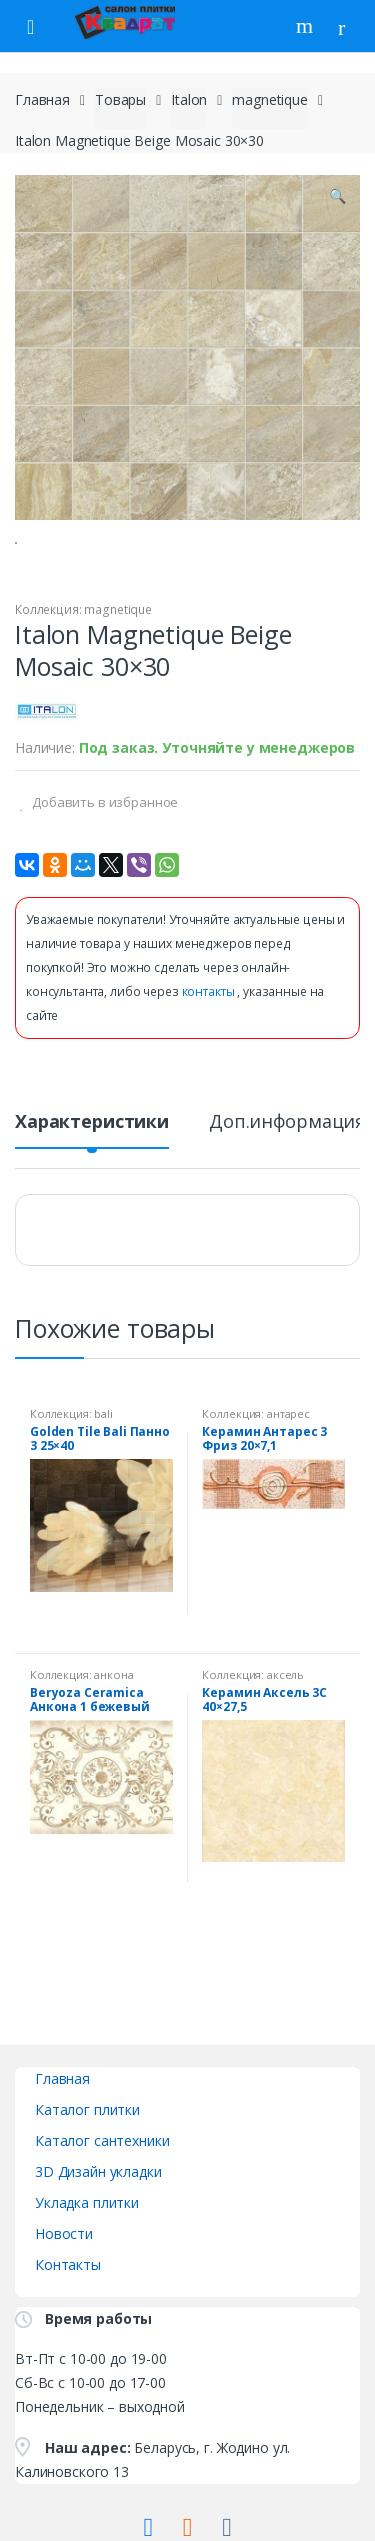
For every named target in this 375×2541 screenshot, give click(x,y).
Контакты (68, 2342)
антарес (288, 1491)
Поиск (307, 26)
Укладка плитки (87, 2280)
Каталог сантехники (102, 2218)
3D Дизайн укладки (98, 2249)
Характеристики (92, 1200)
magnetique (270, 99)
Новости (64, 2311)
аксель (285, 1752)
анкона (113, 1752)
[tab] (92, 1207)
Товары (120, 99)
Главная (42, 99)
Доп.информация (287, 1200)
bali (103, 1491)
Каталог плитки (87, 2187)
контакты (210, 1069)
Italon (189, 99)
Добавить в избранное (103, 880)
